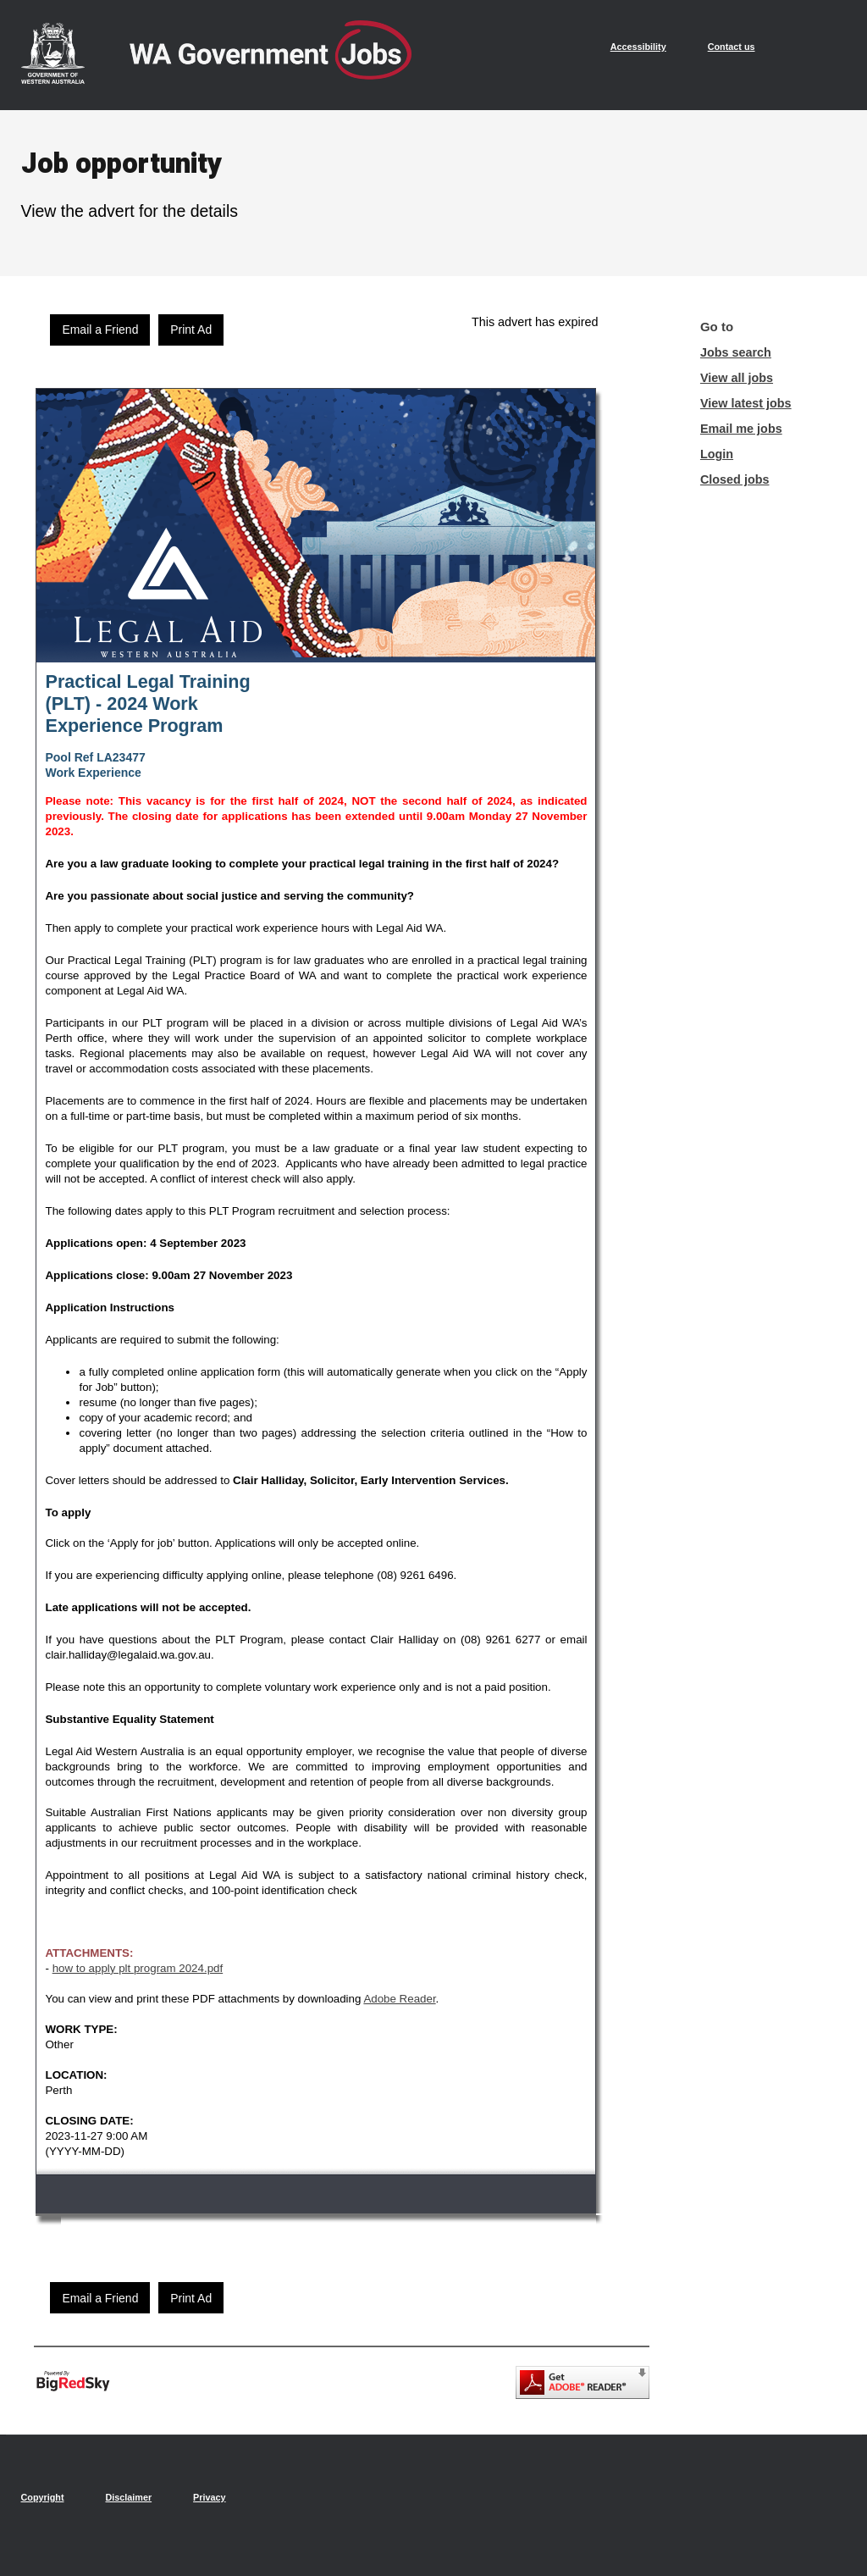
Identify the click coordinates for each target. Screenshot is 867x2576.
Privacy (209, 2497)
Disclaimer (128, 2497)
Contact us (731, 47)
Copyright (42, 2497)
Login (716, 454)
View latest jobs (746, 403)
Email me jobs (741, 428)
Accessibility (638, 47)
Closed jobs (735, 479)
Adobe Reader (399, 1998)
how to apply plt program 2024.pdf (138, 1968)
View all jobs (736, 378)
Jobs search (735, 352)
